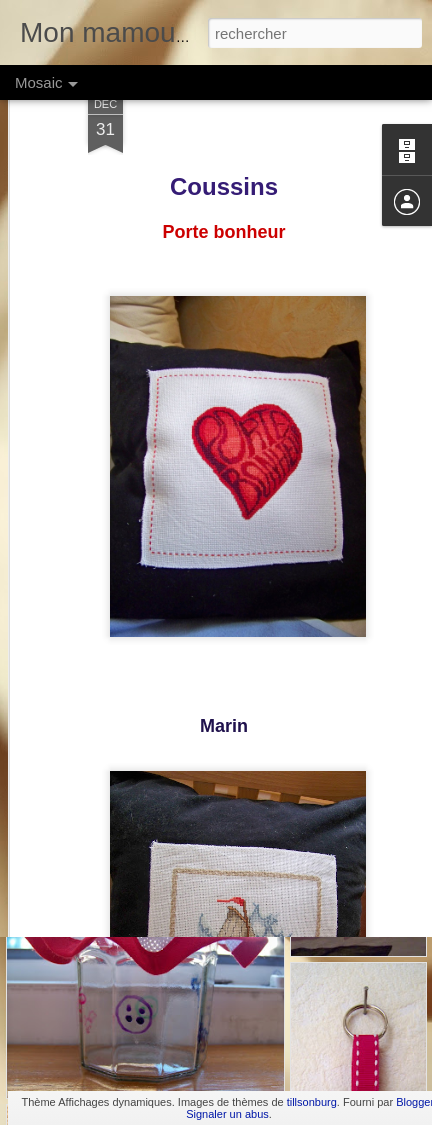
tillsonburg (312, 1102)
